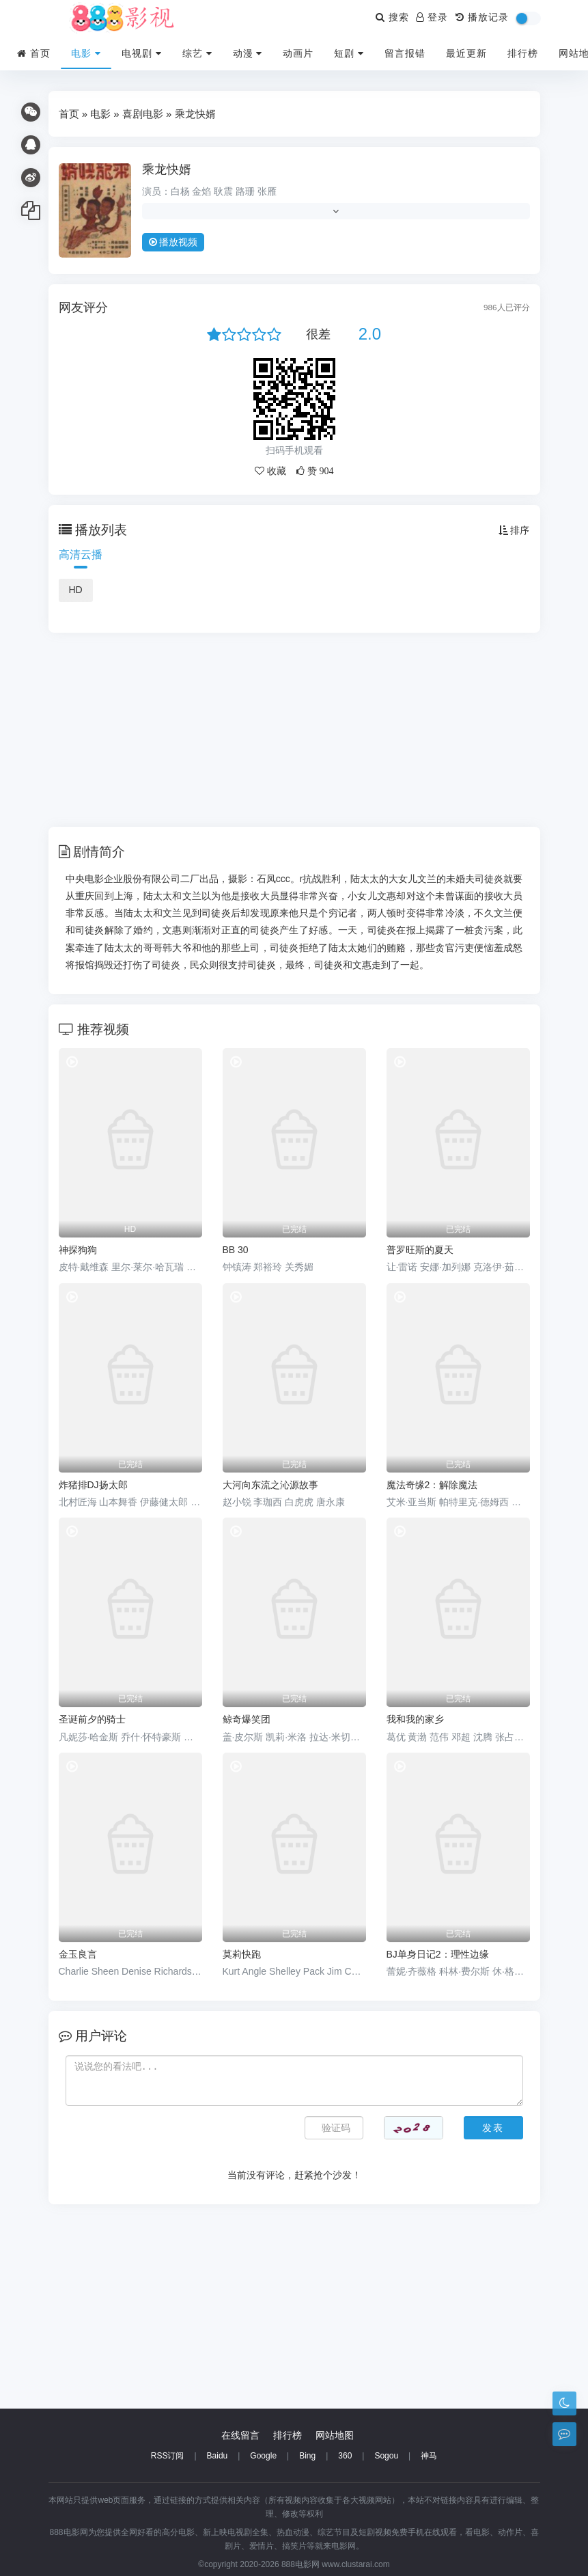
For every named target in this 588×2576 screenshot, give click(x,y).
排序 (514, 530)
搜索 (392, 17)
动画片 (298, 53)
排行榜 (522, 53)
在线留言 (240, 2435)
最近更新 (466, 53)
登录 (432, 17)
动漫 (248, 53)
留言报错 (404, 53)
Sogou (386, 2456)
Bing (307, 2456)
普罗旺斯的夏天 (420, 1249)
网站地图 (335, 2435)
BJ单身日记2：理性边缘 (438, 1954)
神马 (429, 2456)
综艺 (197, 53)
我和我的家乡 (415, 1719)
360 (345, 2456)
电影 (86, 53)
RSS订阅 (167, 2456)
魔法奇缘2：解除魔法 (432, 1484)
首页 (34, 53)
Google (263, 2456)
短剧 (349, 53)
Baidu (217, 2456)
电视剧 (142, 53)
